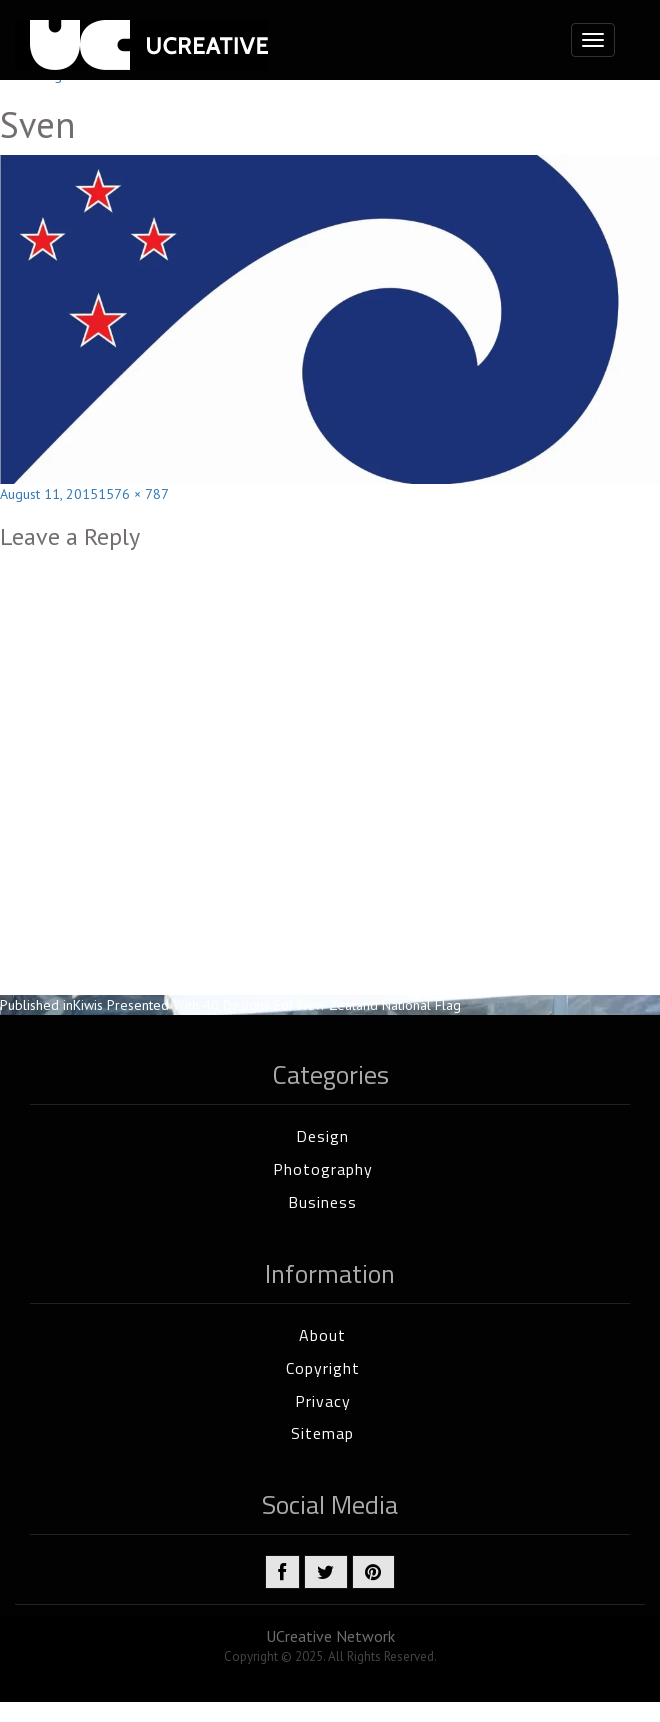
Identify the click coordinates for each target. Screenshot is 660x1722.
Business (322, 1202)
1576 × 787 (133, 494)
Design (322, 1136)
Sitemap (322, 1433)
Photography (323, 1169)
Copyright (323, 1368)
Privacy (323, 1401)
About (322, 1335)
